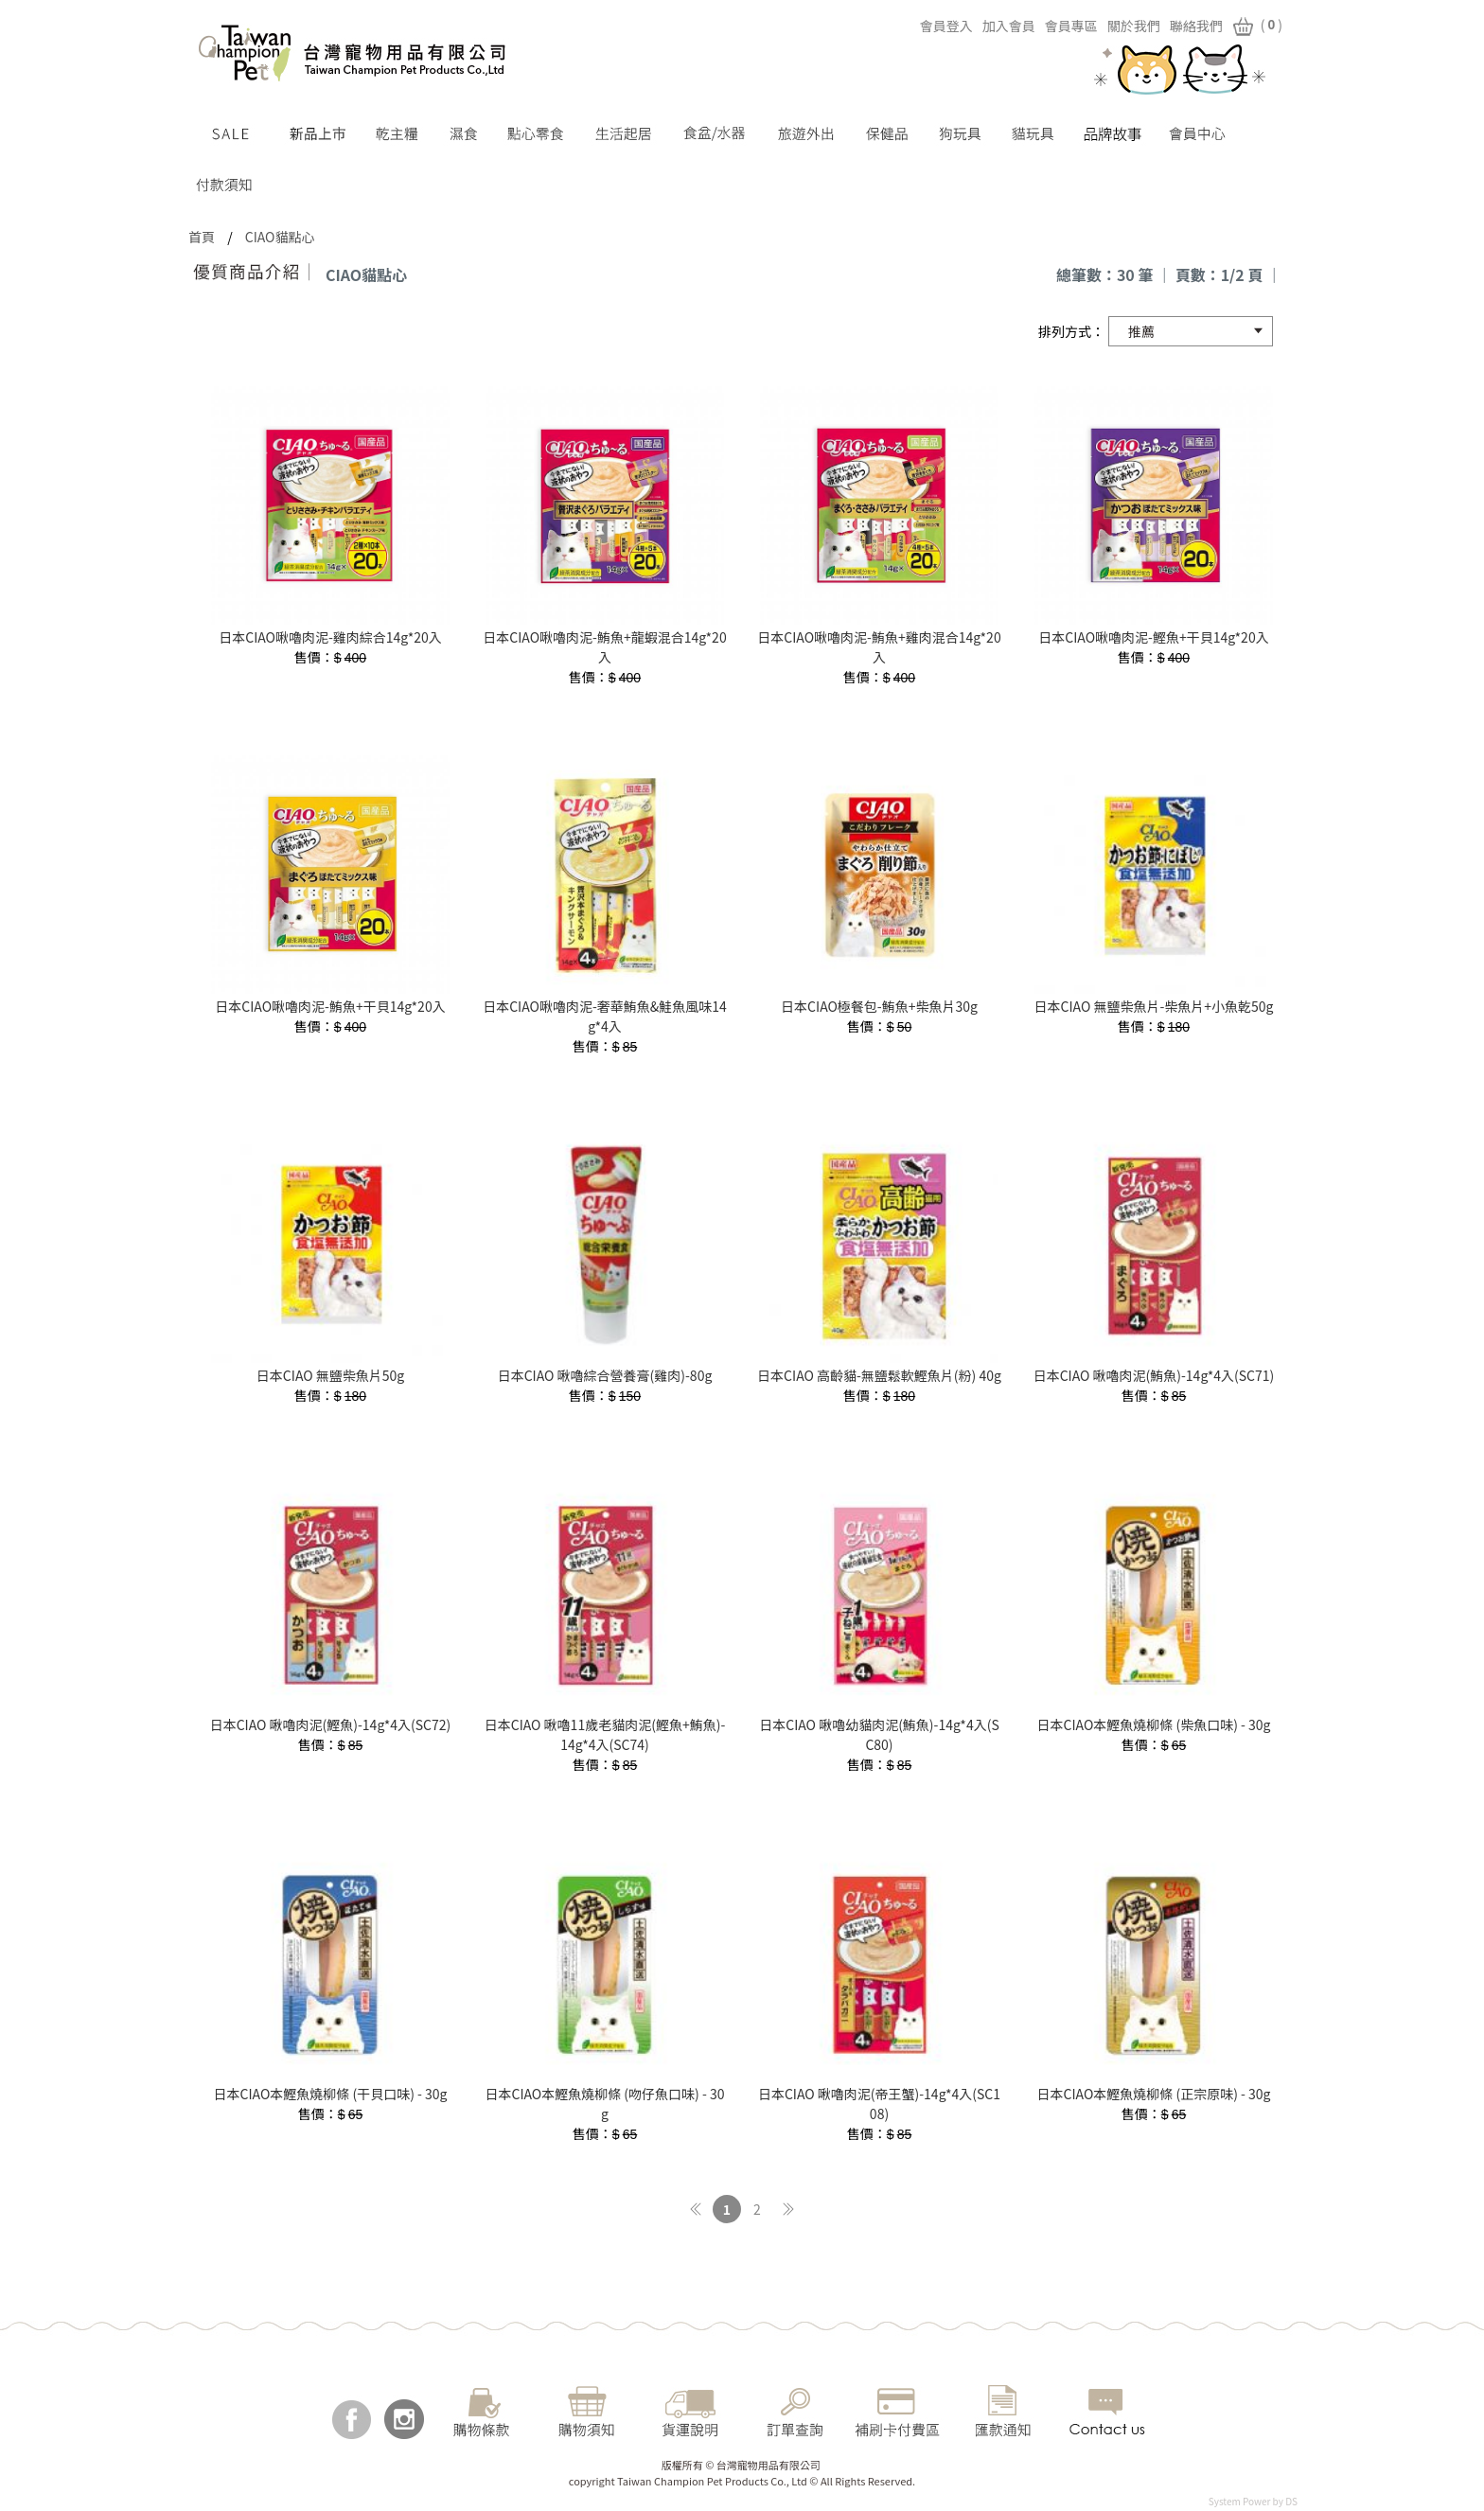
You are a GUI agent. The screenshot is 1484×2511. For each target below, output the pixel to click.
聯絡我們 (1179, 25)
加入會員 (991, 25)
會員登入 (929, 25)
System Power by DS (1253, 2501)
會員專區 (1054, 25)
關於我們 (1116, 25)
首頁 (201, 236)
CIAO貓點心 (280, 236)
